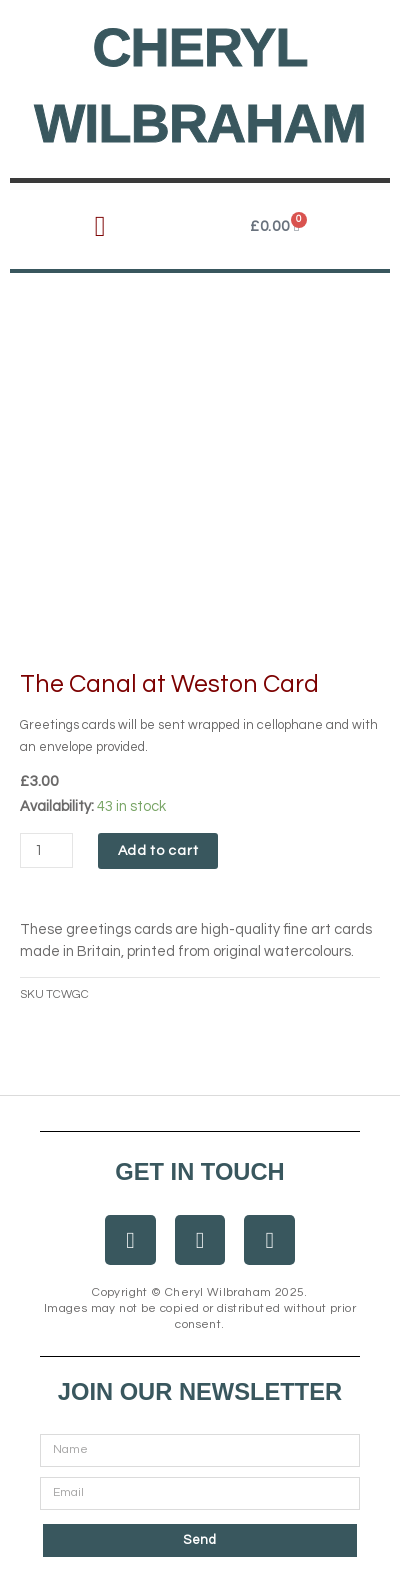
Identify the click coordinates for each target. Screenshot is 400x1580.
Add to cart (158, 851)
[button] (99, 227)
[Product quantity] (46, 850)
